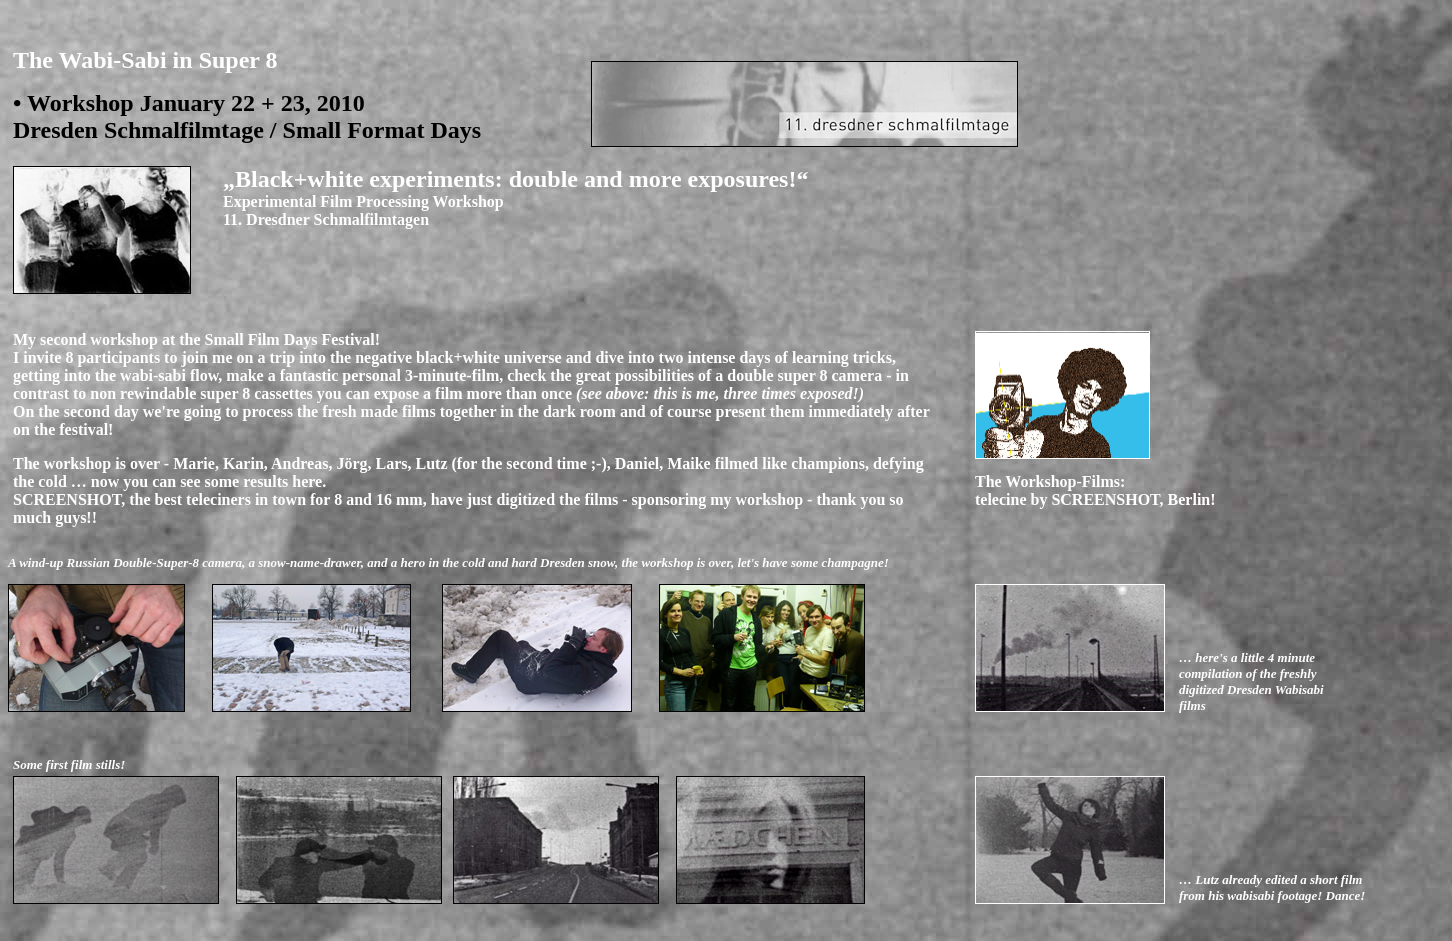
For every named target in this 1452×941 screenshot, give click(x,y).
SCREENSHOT (1105, 499)
